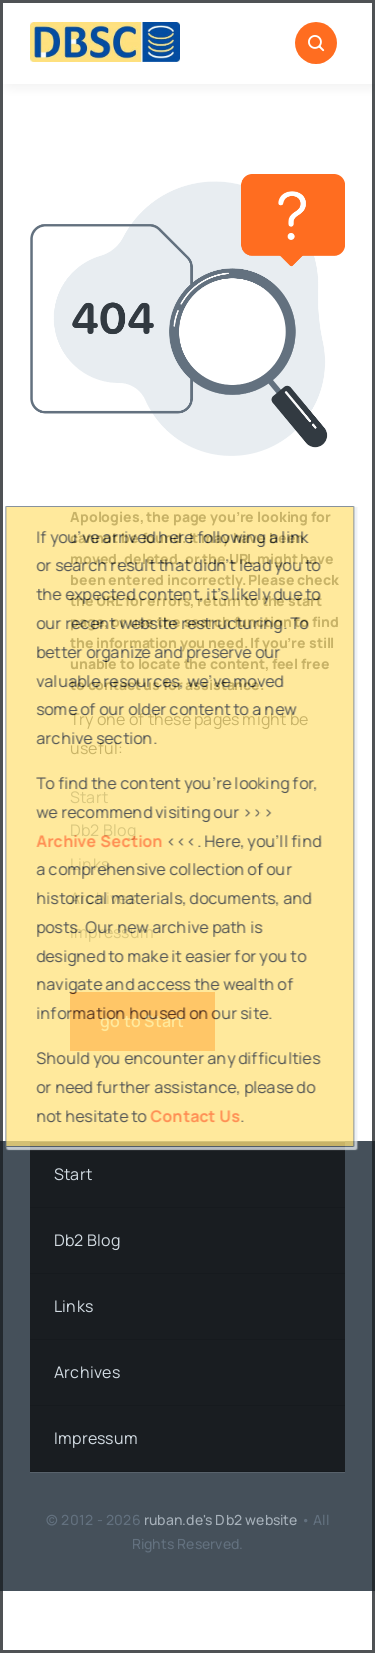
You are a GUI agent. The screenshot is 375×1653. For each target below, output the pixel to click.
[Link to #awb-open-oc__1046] (316, 43)
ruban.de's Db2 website (221, 1519)
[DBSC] (105, 30)
